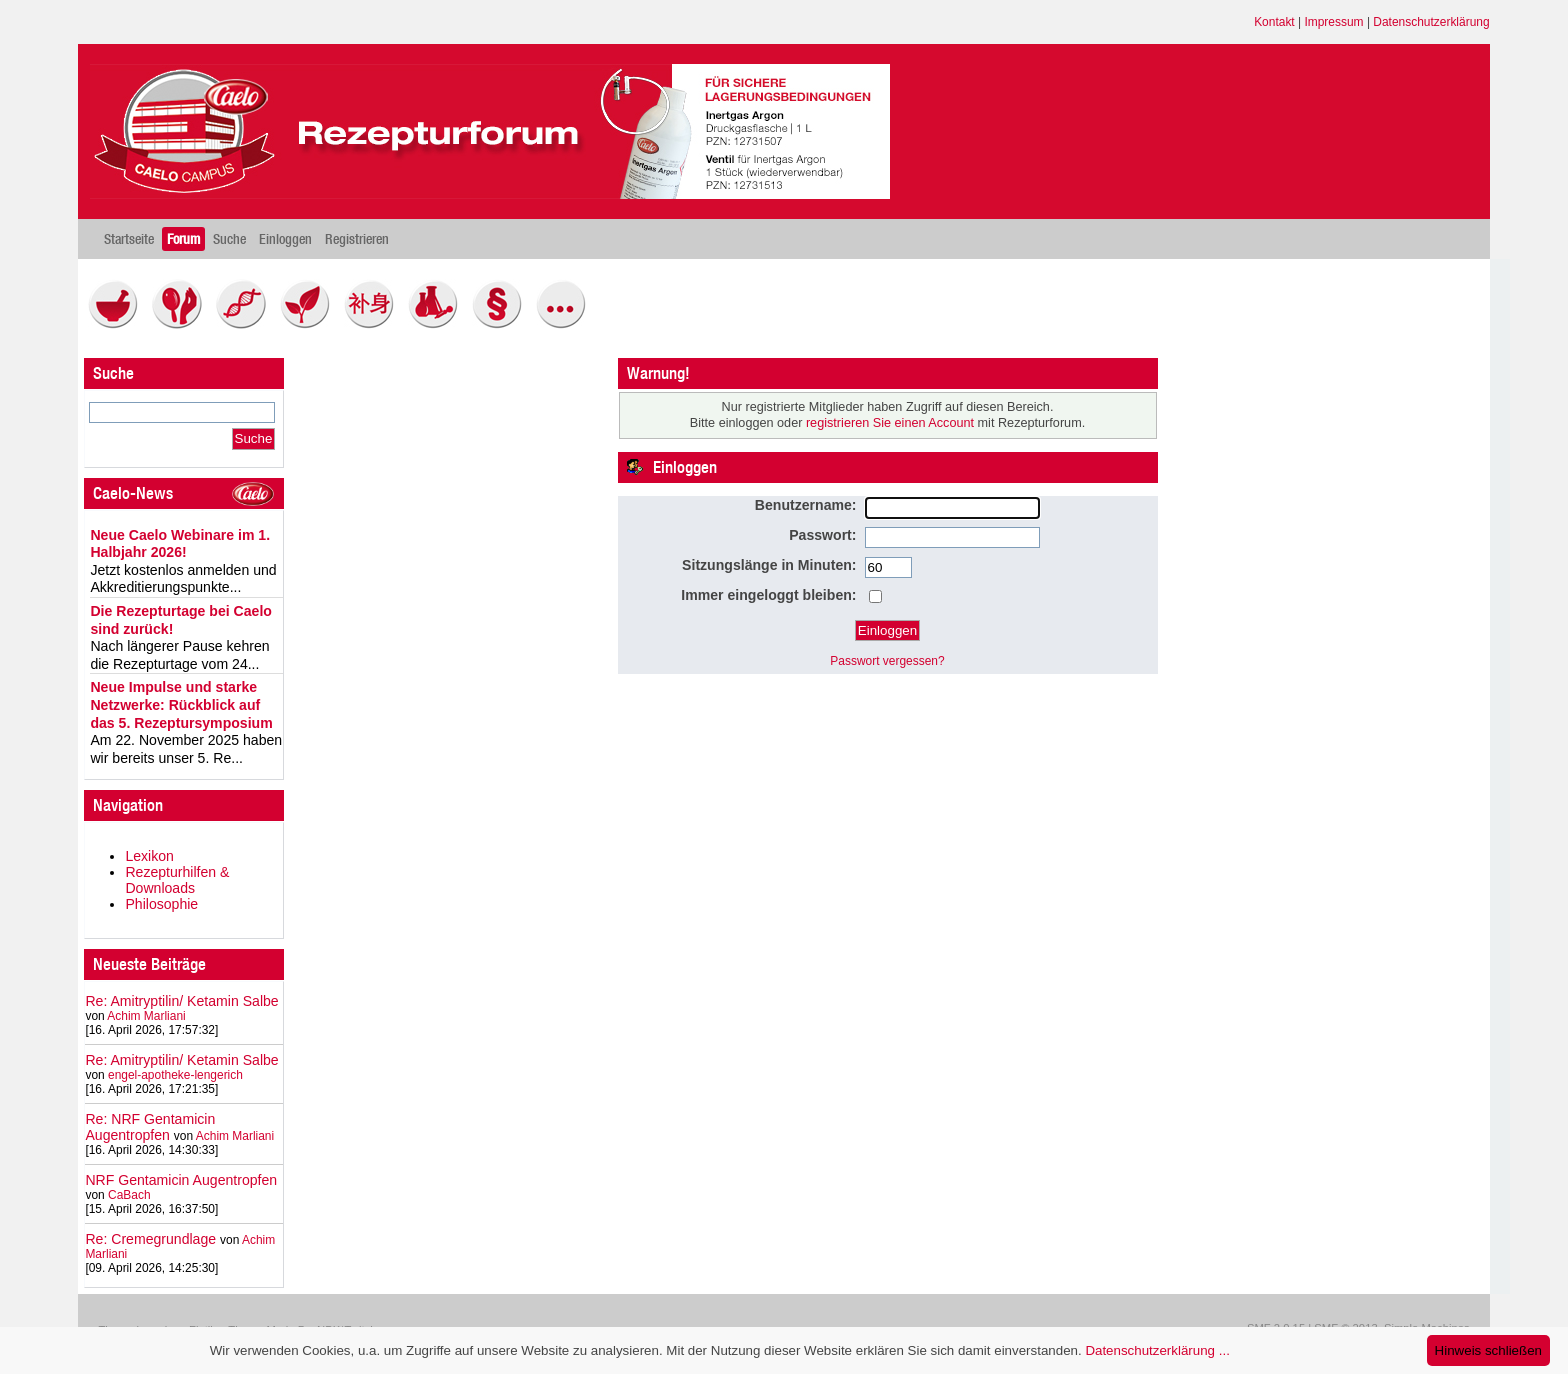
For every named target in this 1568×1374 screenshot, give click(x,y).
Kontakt (1274, 22)
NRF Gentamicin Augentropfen (181, 1180)
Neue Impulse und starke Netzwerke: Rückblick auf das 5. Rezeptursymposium (181, 704)
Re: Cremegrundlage (150, 1239)
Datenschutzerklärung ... (1157, 1350)
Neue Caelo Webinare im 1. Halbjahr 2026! (180, 544)
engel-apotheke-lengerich (175, 1075)
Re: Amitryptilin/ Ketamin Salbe (181, 1001)
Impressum (1333, 22)
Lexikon (149, 856)
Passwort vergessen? (887, 661)
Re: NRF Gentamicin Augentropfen (150, 1127)
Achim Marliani (146, 1016)
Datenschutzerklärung (1431, 22)
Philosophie (161, 904)
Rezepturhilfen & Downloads (177, 880)
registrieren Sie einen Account (890, 423)
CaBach (129, 1195)
